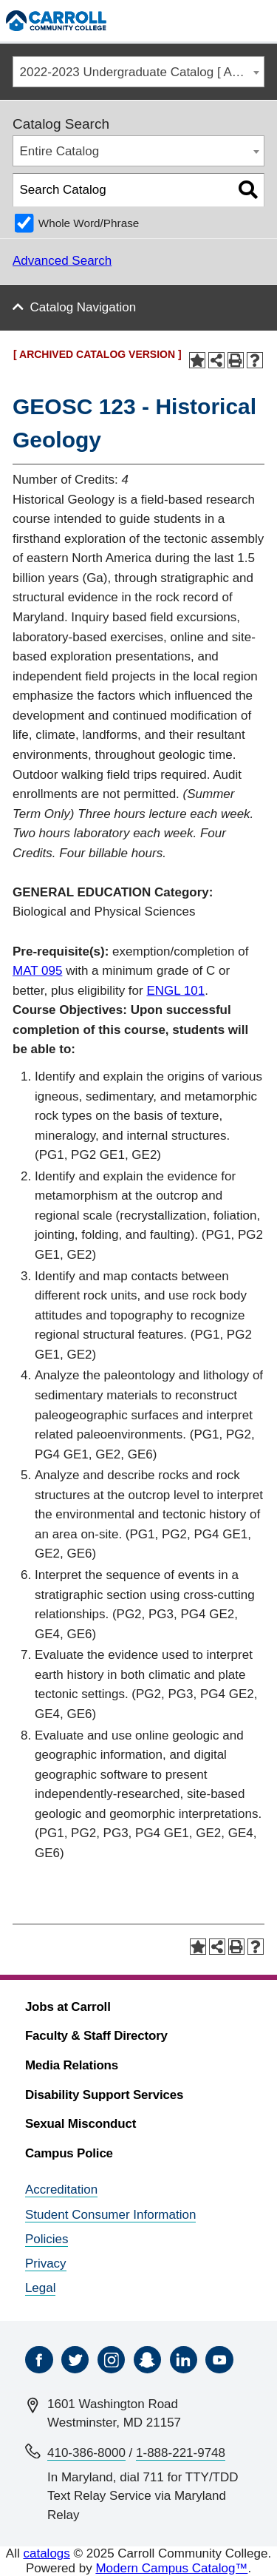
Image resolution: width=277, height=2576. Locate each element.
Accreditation (61, 2190)
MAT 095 (37, 971)
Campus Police (69, 2153)
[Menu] (259, 20)
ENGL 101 (175, 991)
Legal (40, 2288)
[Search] (228, 20)
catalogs (46, 2553)
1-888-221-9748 (180, 2453)
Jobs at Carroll (68, 2007)
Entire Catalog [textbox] (60, 151)
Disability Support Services (104, 2095)
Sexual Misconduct (80, 2124)
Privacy (45, 2263)
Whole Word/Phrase (89, 223)
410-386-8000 (86, 2453)
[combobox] (138, 72)
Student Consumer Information (110, 2215)
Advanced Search (62, 261)
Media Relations (71, 2065)
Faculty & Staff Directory (96, 2036)
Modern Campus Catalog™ (171, 2568)
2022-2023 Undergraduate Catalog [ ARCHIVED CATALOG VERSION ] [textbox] (142, 72)
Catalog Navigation (83, 307)
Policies (47, 2239)
